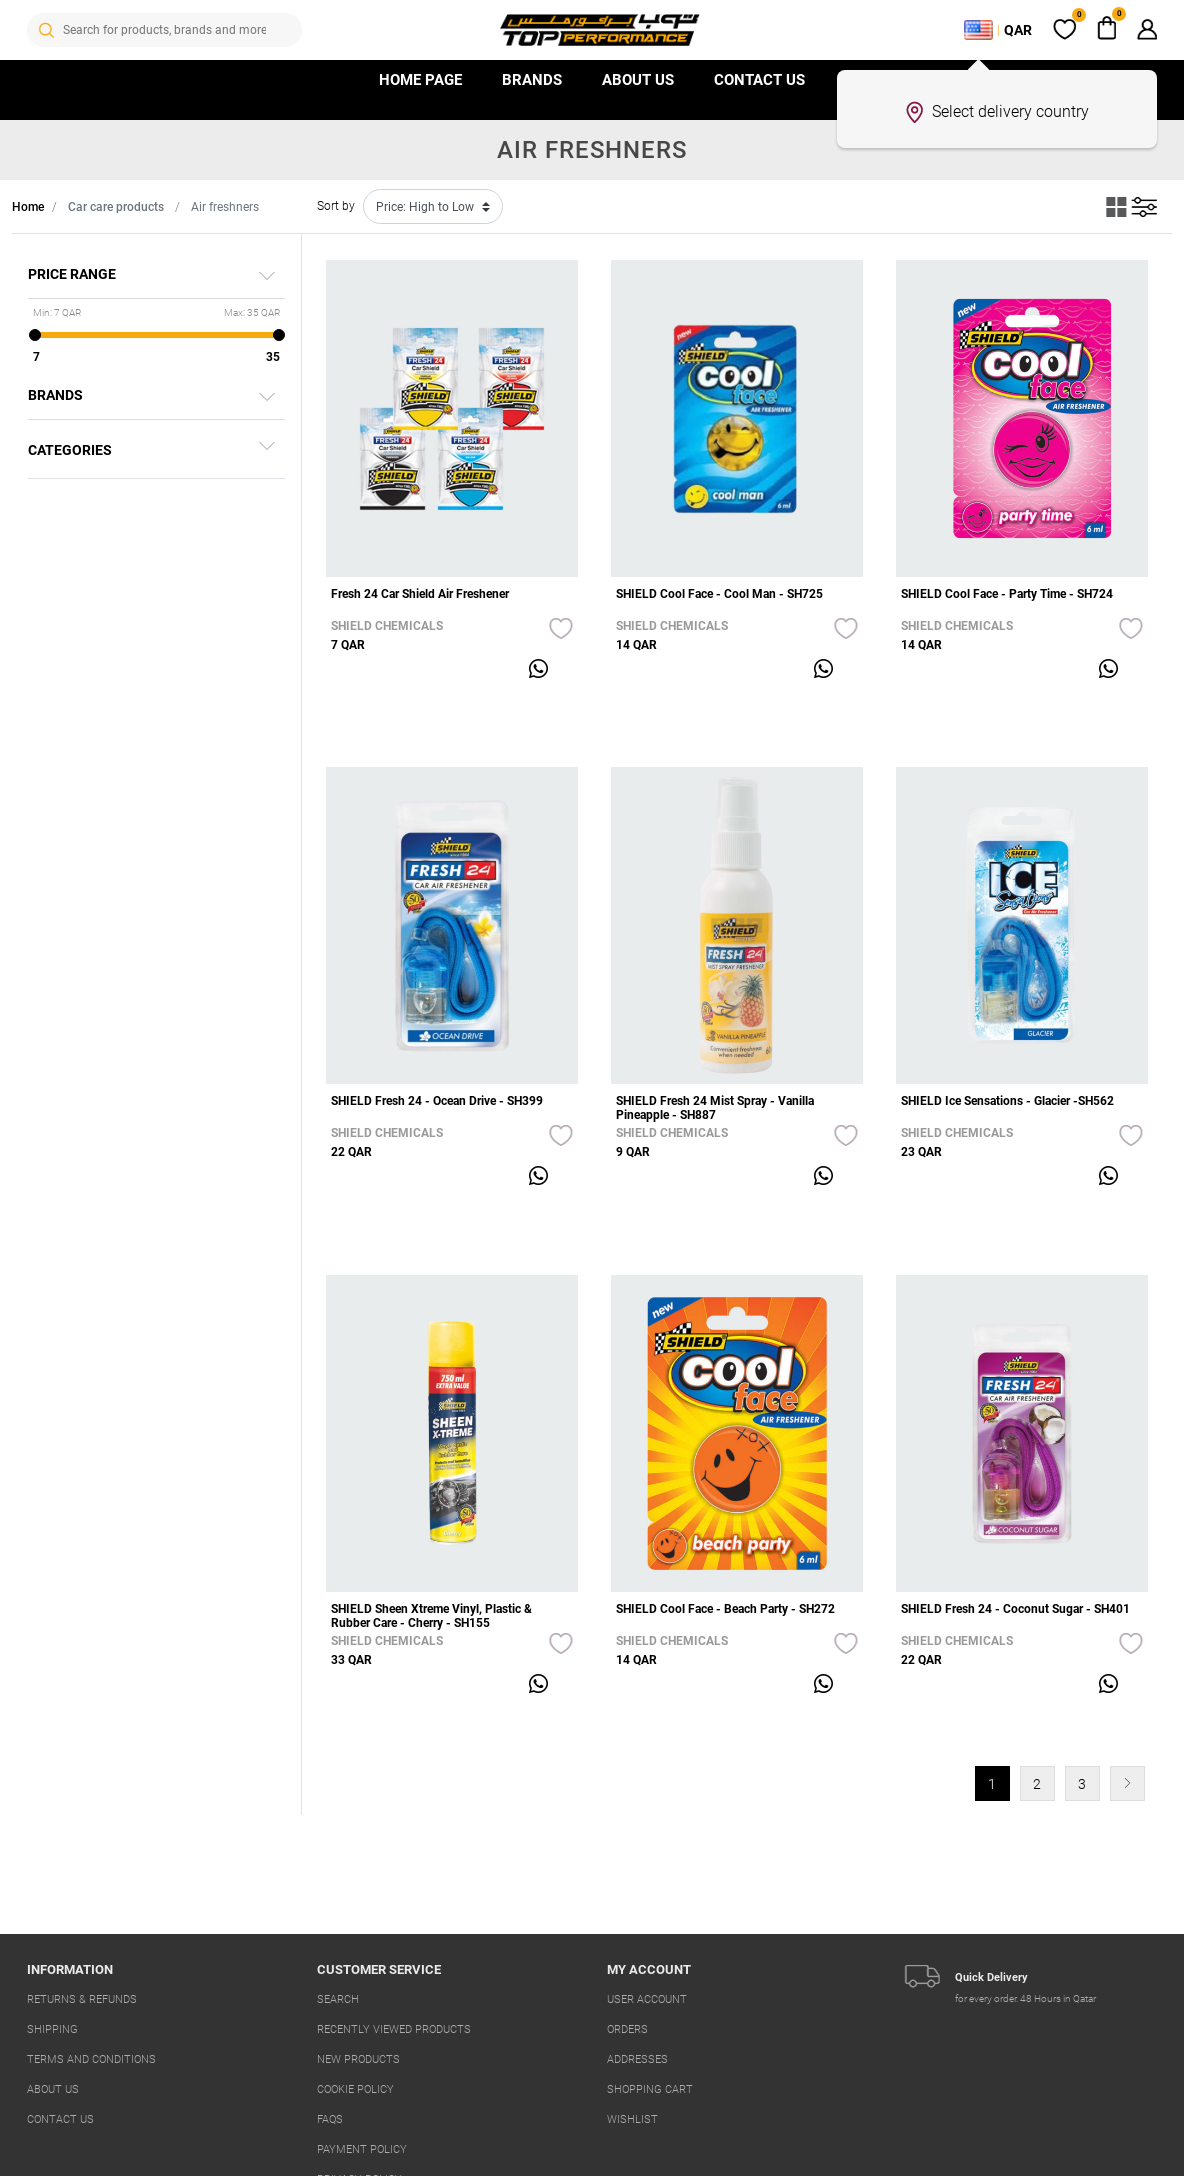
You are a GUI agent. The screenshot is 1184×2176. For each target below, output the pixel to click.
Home (28, 207)
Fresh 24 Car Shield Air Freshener (420, 594)
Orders (627, 2029)
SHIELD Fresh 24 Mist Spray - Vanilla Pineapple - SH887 (715, 1108)
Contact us (759, 80)
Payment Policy (362, 2149)
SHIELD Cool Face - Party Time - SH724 (1007, 594)
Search (338, 1999)
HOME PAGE (420, 80)
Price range (72, 274)
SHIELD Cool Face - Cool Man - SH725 (719, 594)
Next (1127, 1783)
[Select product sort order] (433, 206)
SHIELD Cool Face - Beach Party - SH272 (725, 1609)
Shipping (52, 2029)
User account (647, 1999)
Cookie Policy (355, 2089)
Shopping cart (650, 2089)
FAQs (330, 2119)
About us (53, 2089)
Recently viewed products (394, 2029)
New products (358, 2059)
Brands (532, 80)
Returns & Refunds (82, 1999)
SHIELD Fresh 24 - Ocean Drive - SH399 (437, 1101)
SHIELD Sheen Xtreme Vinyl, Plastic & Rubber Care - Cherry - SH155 (431, 1616)
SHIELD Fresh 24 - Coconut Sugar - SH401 (1015, 1609)
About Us (638, 80)
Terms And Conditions (91, 2059)
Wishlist (632, 2119)
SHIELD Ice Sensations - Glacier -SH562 (1007, 1101)
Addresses (637, 2059)
